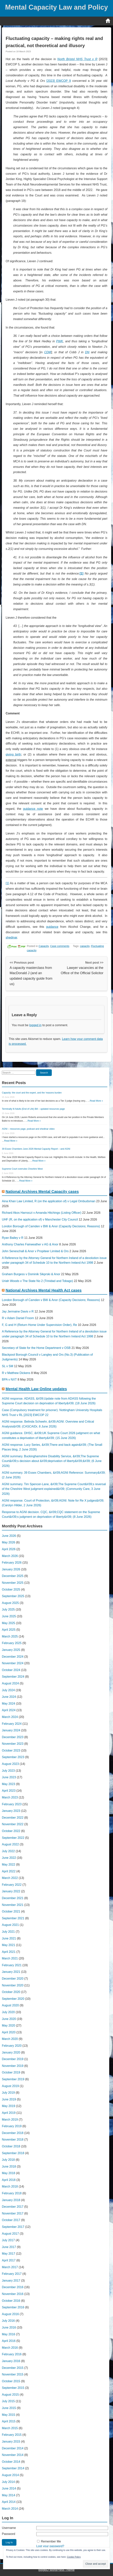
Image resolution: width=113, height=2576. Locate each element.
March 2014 (10, 2508)
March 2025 (10, 1636)
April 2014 (8, 2501)
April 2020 (8, 2032)
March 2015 (10, 2428)
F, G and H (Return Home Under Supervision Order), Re (39, 1324)
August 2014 (10, 2475)
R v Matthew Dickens (16, 1373)
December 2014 (12, 2448)
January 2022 (11, 1891)
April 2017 (8, 2260)
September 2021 (13, 1918)
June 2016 (9, 2327)
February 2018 (12, 2193)
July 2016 (8, 2320)
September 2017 (13, 2226)
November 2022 (12, 1824)
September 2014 (13, 2468)
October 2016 (11, 2300)
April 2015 (8, 2421)
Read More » (96, 1101)
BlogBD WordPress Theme (56, 2569)
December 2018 (12, 2133)
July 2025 (8, 1609)
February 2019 (12, 2126)
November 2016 (12, 2294)
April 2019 (8, 2112)
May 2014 (8, 2495)
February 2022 (12, 1884)
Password (8, 2533)
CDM (47, 352)
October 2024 (11, 1670)
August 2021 (10, 1924)
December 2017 (12, 2206)
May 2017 (8, 2253)
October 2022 (11, 1831)
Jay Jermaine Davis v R (18, 1311)
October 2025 (11, 1589)
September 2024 (13, 1676)
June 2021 (9, 1938)
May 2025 (8, 1623)
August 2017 (10, 2233)
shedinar (11, 937)
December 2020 (12, 1978)
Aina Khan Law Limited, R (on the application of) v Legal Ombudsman (48, 1201)
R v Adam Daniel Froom (18, 1318)
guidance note (33, 808)
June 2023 (9, 1777)
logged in (35, 1025)
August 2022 (10, 1844)
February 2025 (12, 1643)
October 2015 (11, 2381)
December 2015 (12, 2367)
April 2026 (8, 1549)
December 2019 (12, 2059)
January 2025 (11, 1649)
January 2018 (11, 2200)
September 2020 (13, 1998)
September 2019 (13, 2079)
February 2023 (12, 1804)
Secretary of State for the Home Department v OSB (36, 1347)
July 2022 (8, 1851)
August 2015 (10, 2394)
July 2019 (8, 2092)
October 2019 (11, 2072)
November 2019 (12, 2065)
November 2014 (12, 2454)
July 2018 (8, 2159)
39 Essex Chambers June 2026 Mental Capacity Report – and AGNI (36, 1149)
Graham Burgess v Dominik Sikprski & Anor (31, 1274)
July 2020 (8, 2012)
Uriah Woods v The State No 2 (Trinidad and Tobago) (37, 1281)
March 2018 (10, 2186)
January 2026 (11, 1569)
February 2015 (12, 2434)
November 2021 (12, 1904)
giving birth (13, 754)
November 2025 (12, 1582)
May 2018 (8, 2173)
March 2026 (10, 1556)
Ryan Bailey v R (12, 1237)
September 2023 (13, 1757)
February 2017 (12, 2273)
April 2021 (8, 1951)
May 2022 (8, 1864)
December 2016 (12, 2287)
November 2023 (12, 1743)
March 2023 (10, 1797)
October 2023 (11, 1750)
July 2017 (8, 2240)
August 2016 (10, 2314)
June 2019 (9, 2099)
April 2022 (8, 1871)
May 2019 (8, 2106)
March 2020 (10, 2038)
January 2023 (11, 1810)
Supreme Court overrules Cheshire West (22, 1169)
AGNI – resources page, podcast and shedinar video (28, 1129)
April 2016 (8, 2340)
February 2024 (12, 1723)
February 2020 (12, 2045)
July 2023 (8, 1770)
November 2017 (12, 2213)
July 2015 (8, 2401)
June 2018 (9, 2166)
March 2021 (10, 1958)
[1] (7, 883)
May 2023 (8, 1784)
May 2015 (8, 2414)
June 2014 (9, 2488)
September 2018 (13, 2153)
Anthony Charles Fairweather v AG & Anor (30, 1244)
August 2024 (10, 1683)
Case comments (59, 946)
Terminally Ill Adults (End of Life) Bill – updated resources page (33, 1109)
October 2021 (11, 1911)
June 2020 (9, 2018)
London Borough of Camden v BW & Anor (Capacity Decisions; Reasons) (51, 1226)
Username (9, 2527)
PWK (59, 341)
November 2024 (12, 1663)
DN (87, 352)
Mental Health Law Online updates (36, 1389)
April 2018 (8, 2179)
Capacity (44, 946)
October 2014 (11, 2461)
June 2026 (9, 1535)
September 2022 (13, 1837)
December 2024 (12, 1656)
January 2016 (11, 2361)
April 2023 (8, 1790)
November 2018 (12, 2139)
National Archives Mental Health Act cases (44, 1290)
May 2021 (8, 1945)
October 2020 (11, 1992)
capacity (84, 946)
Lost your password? (50, 2546)
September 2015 (13, 2387)
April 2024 (8, 1710)
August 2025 (10, 1602)
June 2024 (9, 1696)
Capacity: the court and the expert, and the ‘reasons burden (32, 1092)
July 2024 (8, 1690)
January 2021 (11, 1971)
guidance (52, 926)
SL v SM (7, 1366)
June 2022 (9, 1857)
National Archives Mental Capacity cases (42, 1191)
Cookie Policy (74, 2557)
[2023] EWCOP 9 (58, 80)
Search (44, 1072)
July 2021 (8, 1931)
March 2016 (10, 2347)
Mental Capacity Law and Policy (56, 7)
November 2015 (12, 2374)
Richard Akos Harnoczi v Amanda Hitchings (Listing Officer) (41, 1212)
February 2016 (12, 2354)
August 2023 (10, 1763)
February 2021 (12, 1965)
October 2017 (11, 2220)
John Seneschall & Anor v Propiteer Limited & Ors (35, 1251)
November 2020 (12, 1985)
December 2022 (12, 1817)
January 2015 (11, 2441)
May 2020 (8, 2025)
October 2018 (11, 2146)
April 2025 (8, 1629)
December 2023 (12, 1737)
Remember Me (51, 2541)
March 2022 (10, 1878)
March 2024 (10, 1717)
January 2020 (11, 2052)
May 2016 (8, 2334)
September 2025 (13, 1596)
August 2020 (10, 2005)
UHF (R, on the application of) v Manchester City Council (40, 1219)
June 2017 (9, 2247)
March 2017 (10, 2267)
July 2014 (8, 2481)
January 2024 (11, 1730)
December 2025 (12, 1576)
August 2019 (10, 2086)
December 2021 (12, 1898)
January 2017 (11, 2280)
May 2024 (8, 1703)
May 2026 (8, 1542)
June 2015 (9, 2408)
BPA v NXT (9, 1379)
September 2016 (13, 2307)
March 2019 (10, 2119)
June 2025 (9, 1616)
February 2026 (12, 1562)
